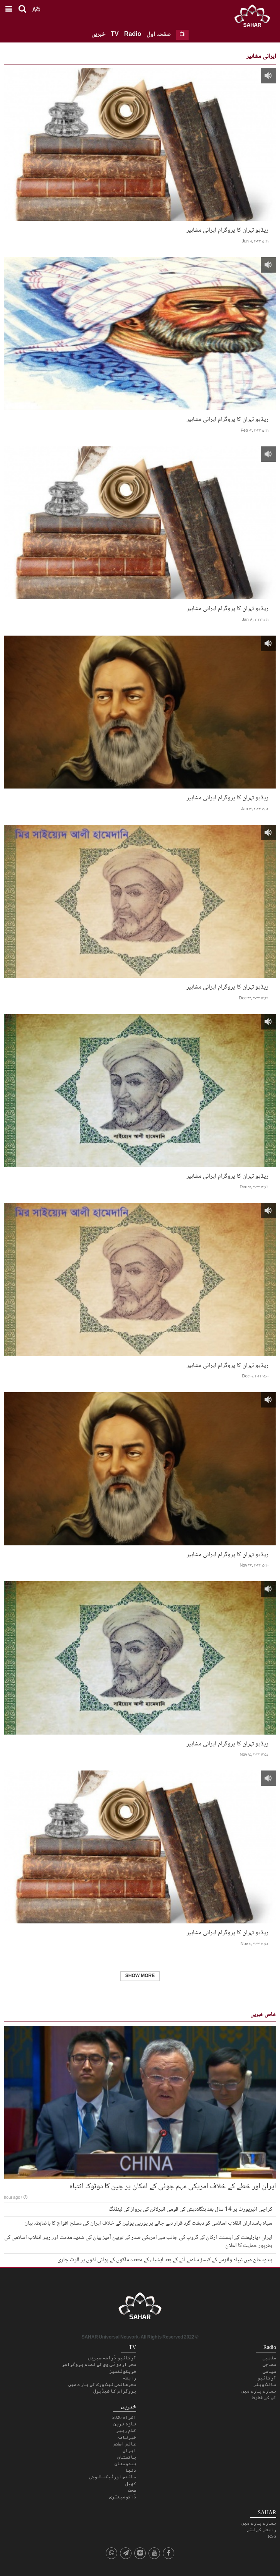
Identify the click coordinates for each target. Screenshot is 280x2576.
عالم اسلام (124, 2444)
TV (114, 34)
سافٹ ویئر (264, 2384)
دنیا (130, 2470)
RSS (272, 2536)
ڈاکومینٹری (122, 2497)
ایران (129, 2450)
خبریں (98, 34)
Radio (132, 34)
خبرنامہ (126, 2437)
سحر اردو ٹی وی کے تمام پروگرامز (99, 2364)
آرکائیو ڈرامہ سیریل (112, 2358)
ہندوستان (125, 2463)
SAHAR (255, 17)
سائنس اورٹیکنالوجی (112, 2476)
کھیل (130, 2483)
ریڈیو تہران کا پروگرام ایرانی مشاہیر (227, 229)
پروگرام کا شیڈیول (114, 2391)
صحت (132, 2490)
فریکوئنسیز (122, 2371)
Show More (140, 1976)
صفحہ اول (159, 34)
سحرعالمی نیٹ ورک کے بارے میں (102, 2384)
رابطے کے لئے (261, 2529)
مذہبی (269, 2358)
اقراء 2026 (124, 2417)
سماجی (269, 2364)
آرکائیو (266, 2378)
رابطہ (129, 2378)
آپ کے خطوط (264, 2397)
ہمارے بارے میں (258, 2391)
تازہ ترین (124, 2424)
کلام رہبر (126, 2430)
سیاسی (269, 2371)
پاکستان (126, 2457)
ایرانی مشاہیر (261, 56)
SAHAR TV (140, 2308)
